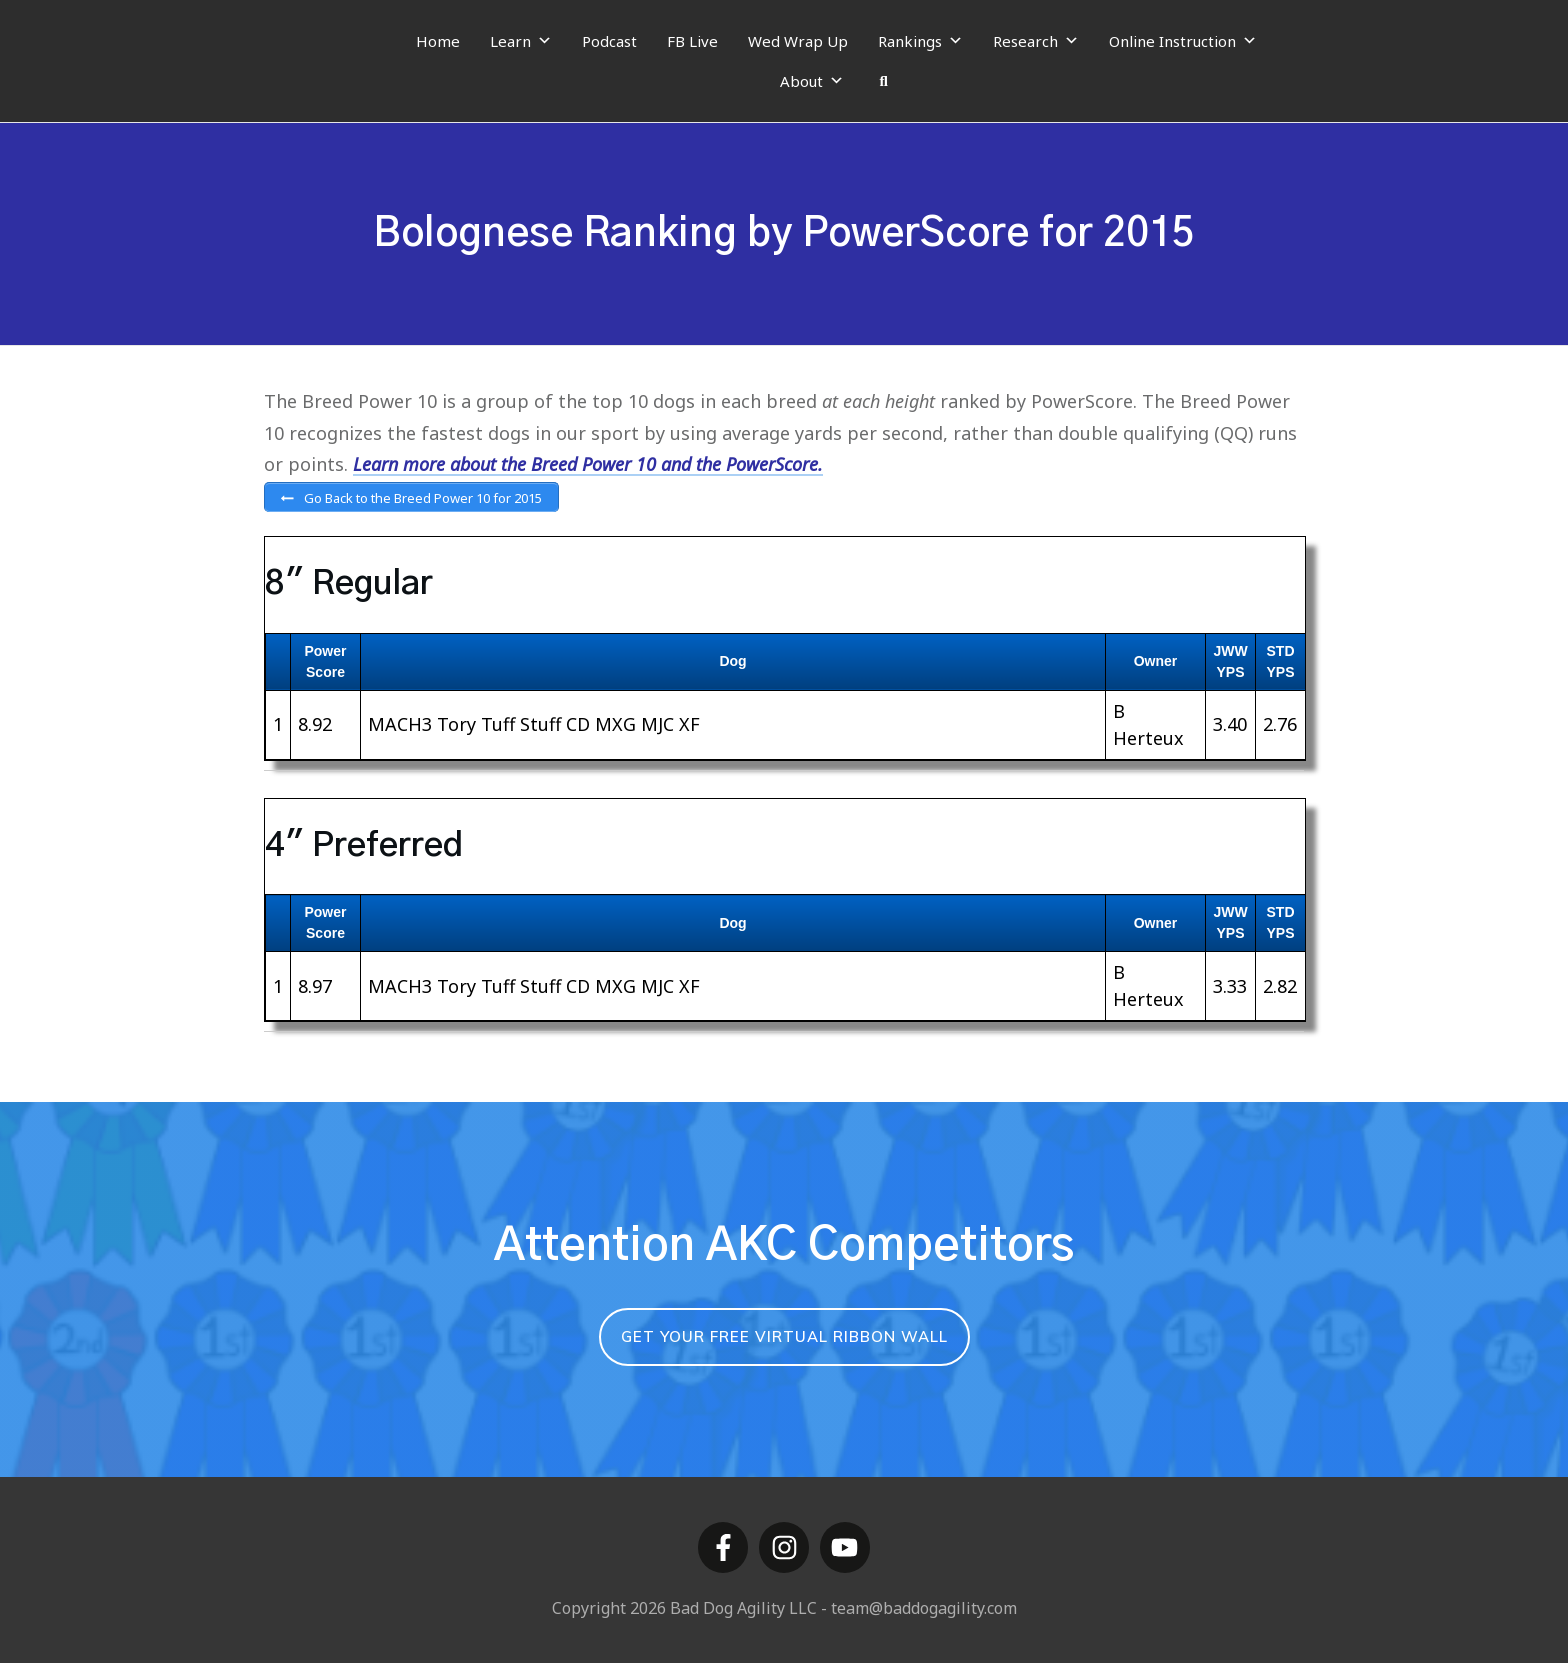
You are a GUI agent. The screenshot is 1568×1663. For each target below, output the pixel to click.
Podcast (609, 41)
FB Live (692, 41)
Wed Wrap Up (798, 41)
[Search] (883, 81)
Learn (521, 41)
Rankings (920, 41)
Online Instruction (1183, 41)
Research (1036, 41)
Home (438, 41)
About (812, 81)
